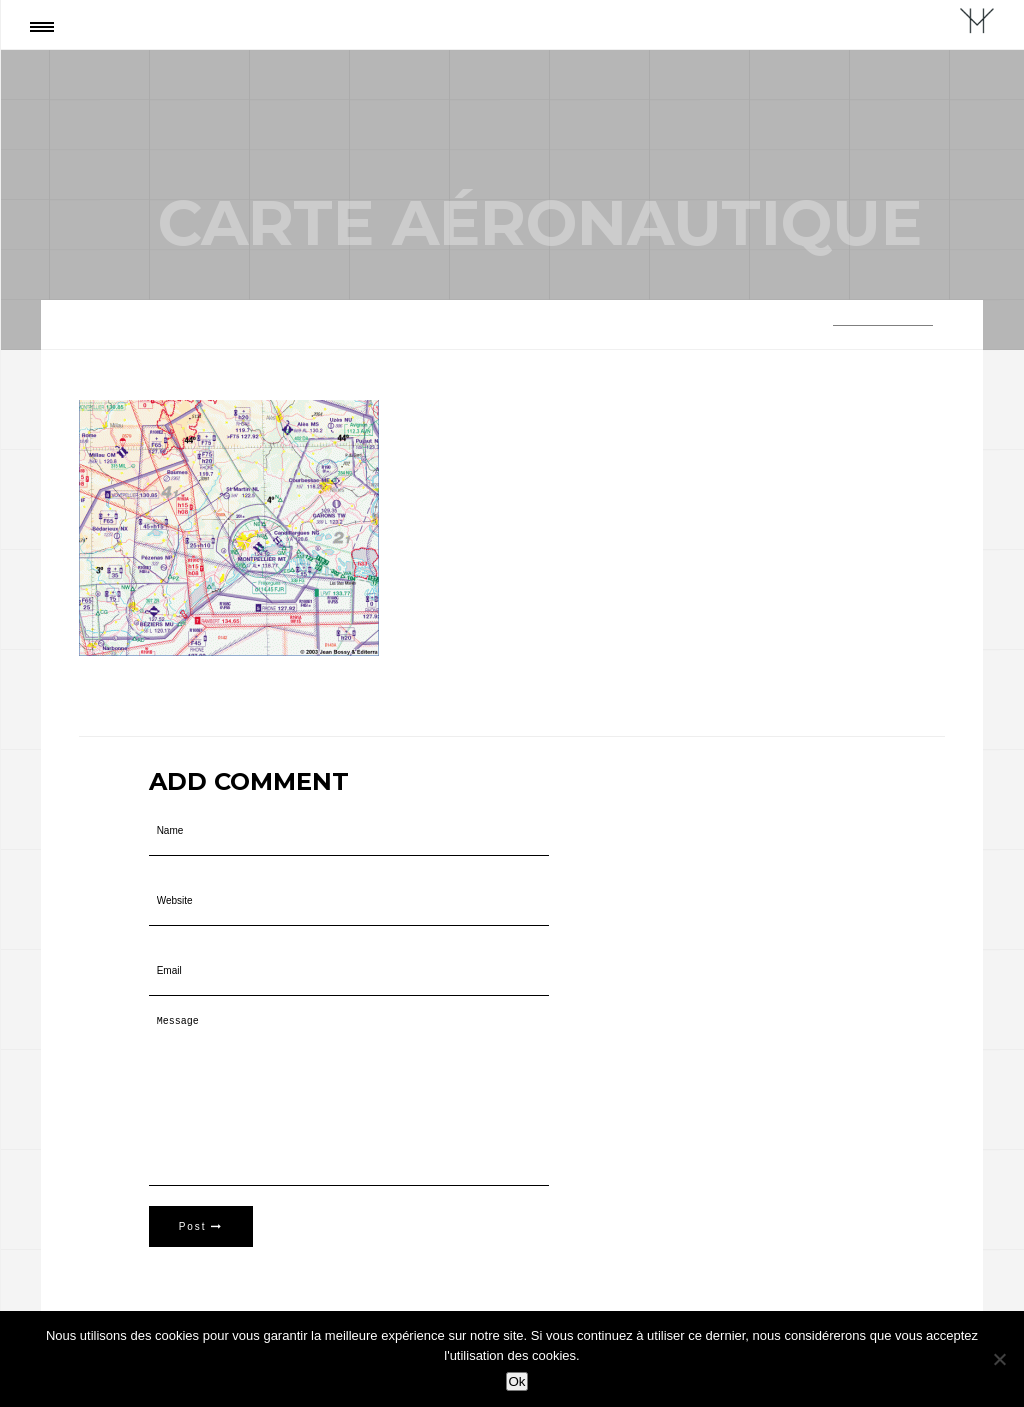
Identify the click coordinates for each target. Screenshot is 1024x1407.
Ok (516, 1381)
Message (349, 1101)
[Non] (999, 1359)
